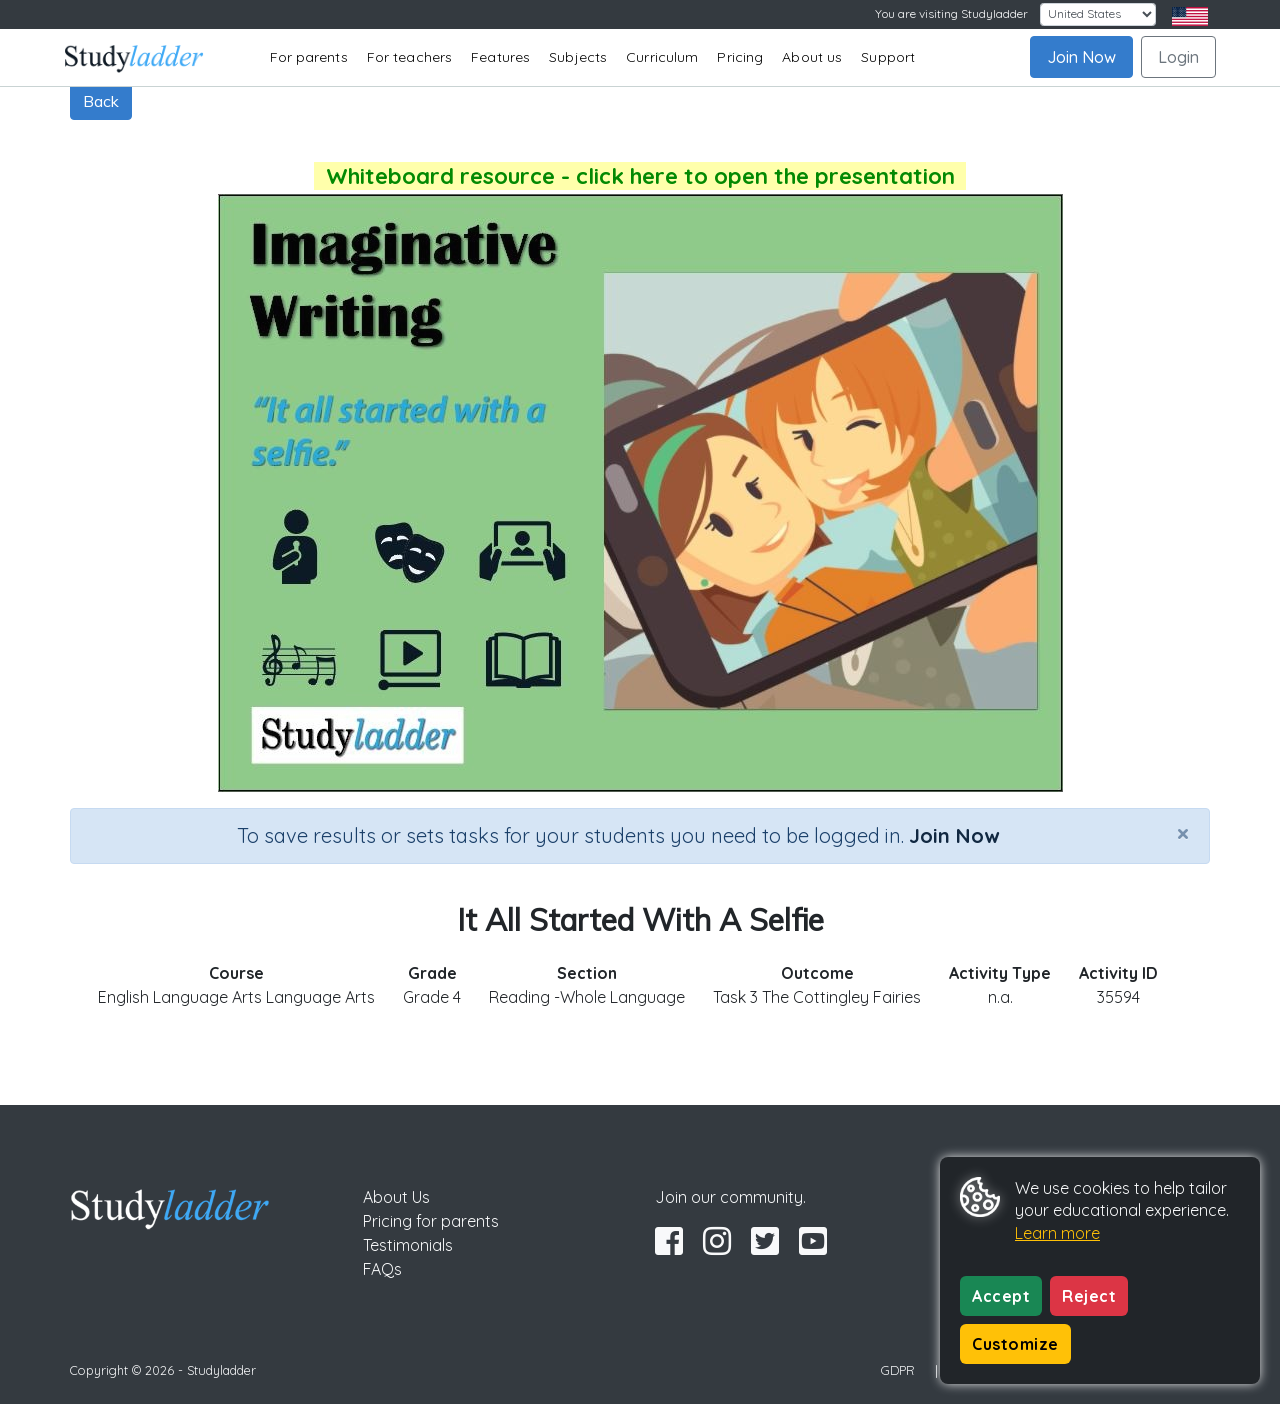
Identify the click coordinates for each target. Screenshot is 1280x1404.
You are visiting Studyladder (951, 13)
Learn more (1057, 1233)
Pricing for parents (431, 1221)
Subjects (578, 57)
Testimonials (408, 1245)
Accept (1001, 1296)
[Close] (1183, 833)
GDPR (898, 1370)
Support (888, 57)
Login (1178, 57)
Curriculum (662, 57)
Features (500, 57)
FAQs (382, 1269)
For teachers (409, 57)
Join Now (1081, 57)
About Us (396, 1197)
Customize (1015, 1344)
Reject (1089, 1296)
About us (812, 57)
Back (101, 101)
